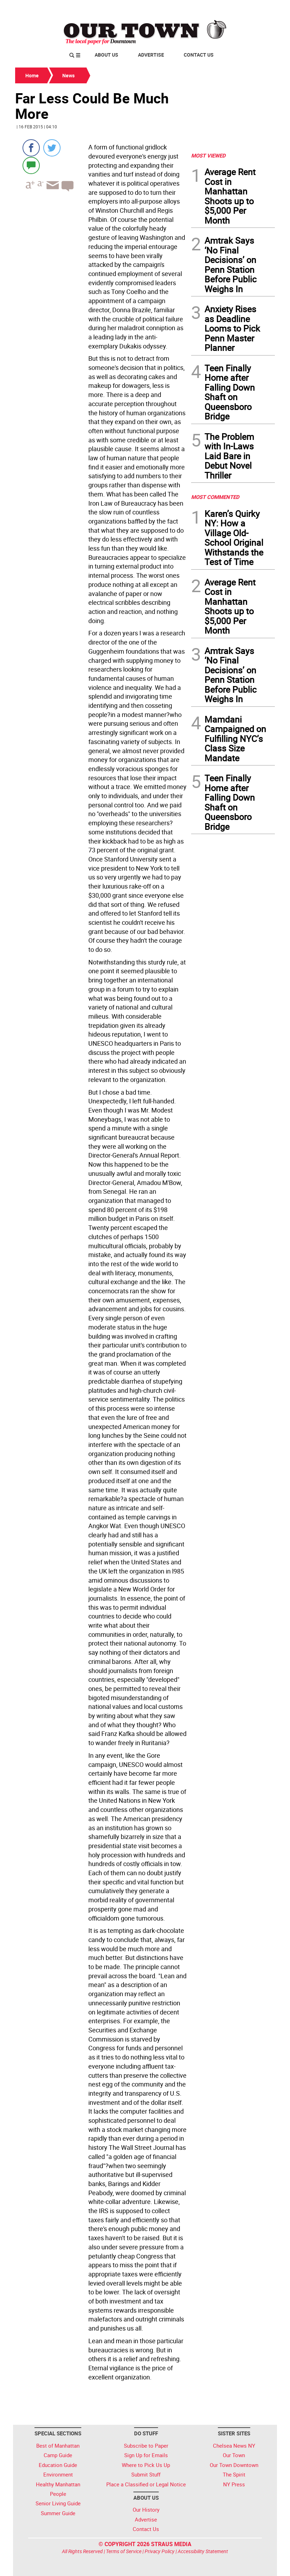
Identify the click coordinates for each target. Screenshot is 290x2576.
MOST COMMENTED (215, 496)
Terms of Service (123, 2551)
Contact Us (199, 54)
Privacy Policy (160, 2551)
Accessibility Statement (203, 2551)
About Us (106, 54)
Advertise (151, 54)
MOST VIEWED (208, 155)
